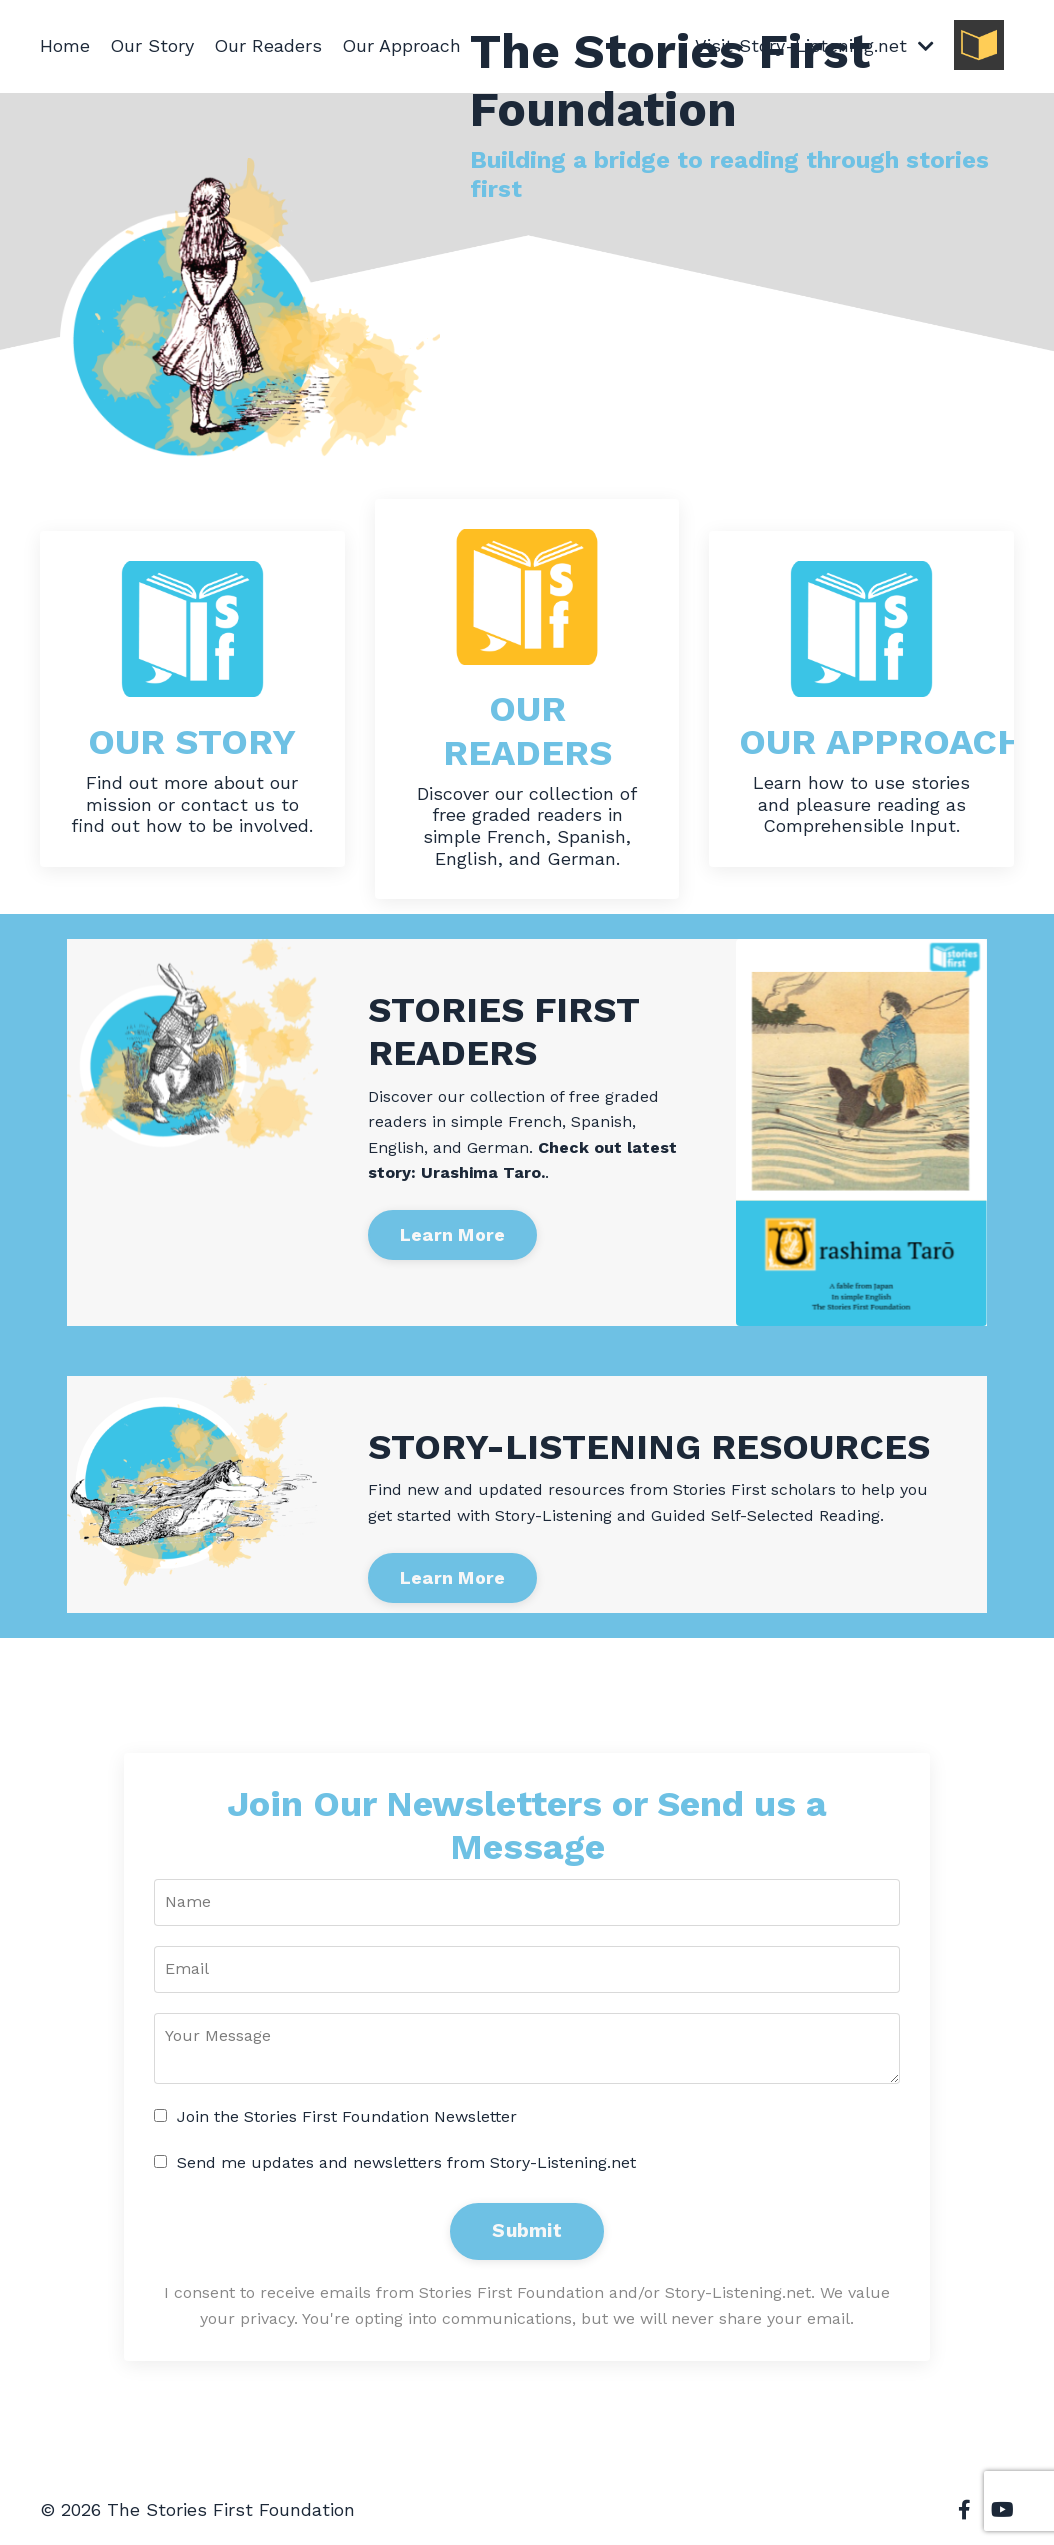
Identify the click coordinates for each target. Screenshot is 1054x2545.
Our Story (152, 45)
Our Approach (401, 45)
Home (65, 45)
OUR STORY (192, 742)
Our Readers (268, 45)
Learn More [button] (453, 1234)
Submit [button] (527, 2230)
